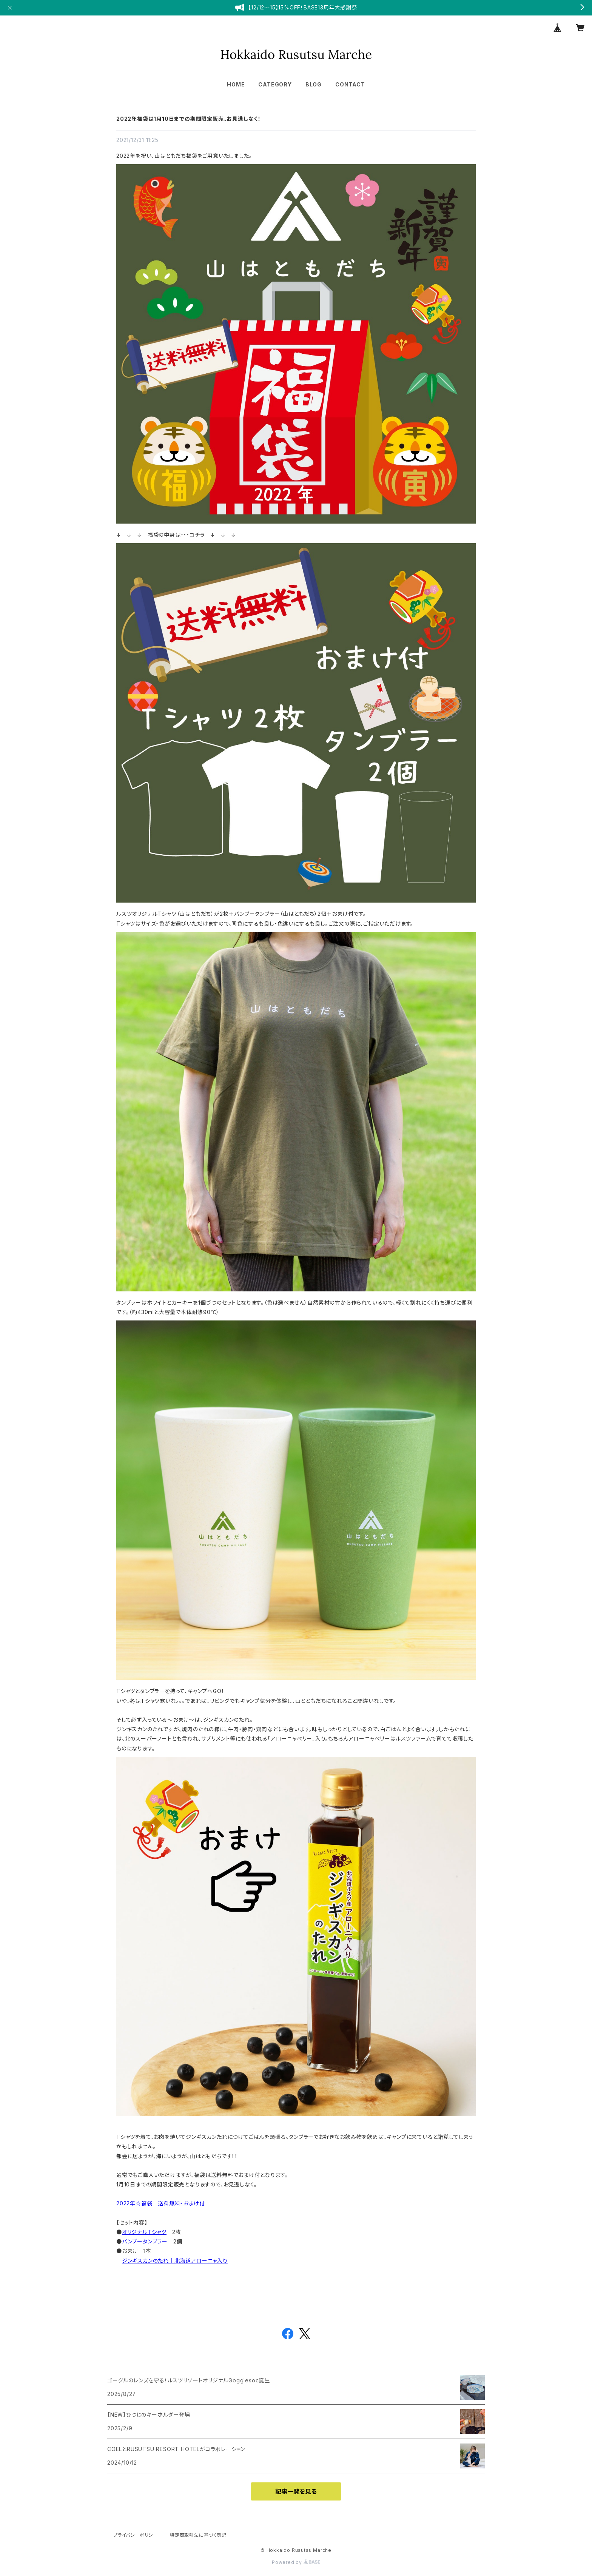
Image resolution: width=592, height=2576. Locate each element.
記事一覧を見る (296, 2491)
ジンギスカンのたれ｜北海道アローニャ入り (175, 2260)
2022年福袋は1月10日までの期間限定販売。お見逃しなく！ (188, 119)
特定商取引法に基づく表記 (198, 2535)
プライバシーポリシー (135, 2535)
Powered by (296, 2562)
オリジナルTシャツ (144, 2232)
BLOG (313, 84)
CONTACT (350, 84)
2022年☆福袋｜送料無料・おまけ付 (160, 2203)
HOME (236, 84)
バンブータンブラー (145, 2241)
